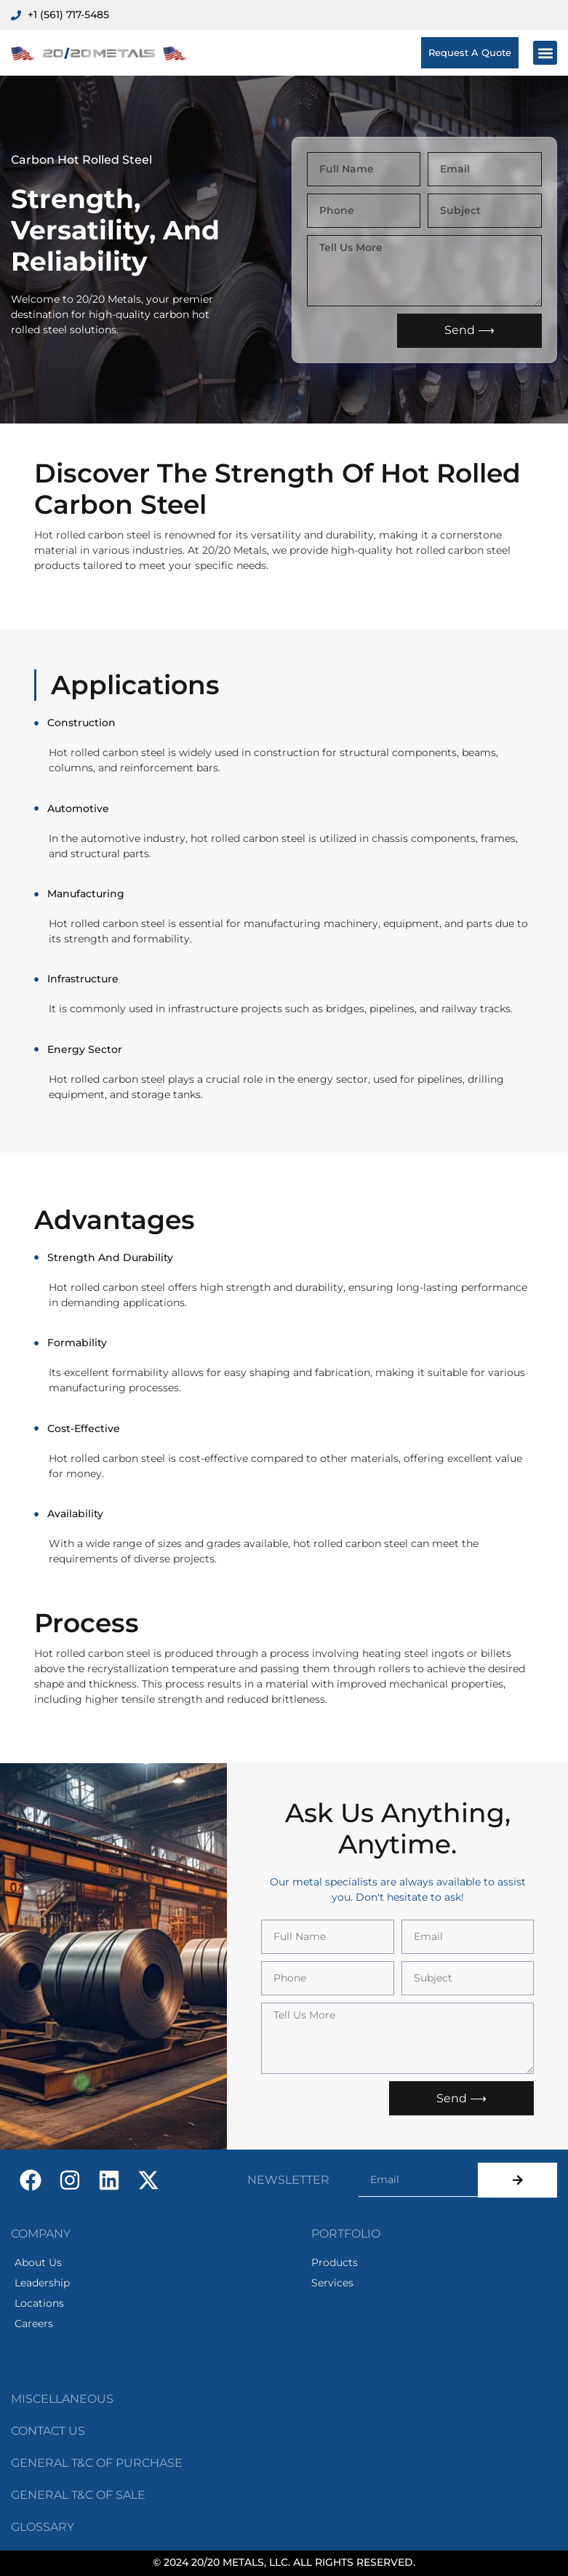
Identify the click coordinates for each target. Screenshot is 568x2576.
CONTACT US (48, 2431)
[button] (545, 53)
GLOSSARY (42, 2527)
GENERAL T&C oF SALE (78, 2495)
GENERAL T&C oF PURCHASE (97, 2463)
